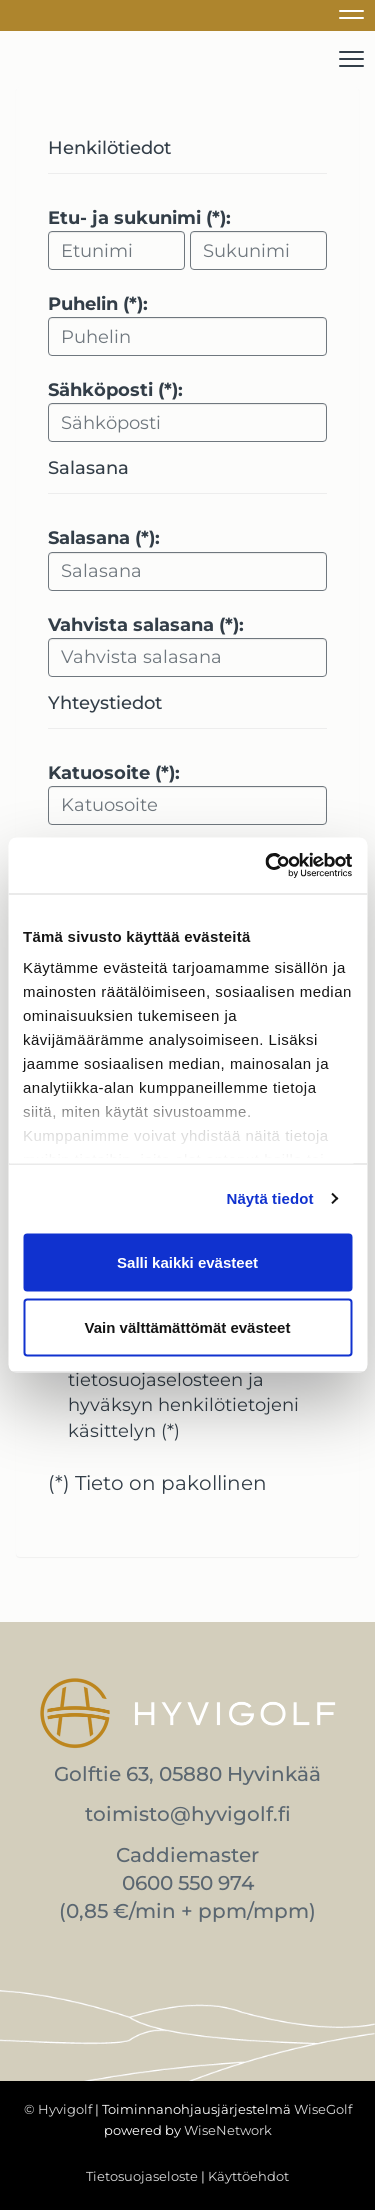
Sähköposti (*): (115, 390)
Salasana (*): (104, 538)
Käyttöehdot (248, 2176)
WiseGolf (323, 2109)
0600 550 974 (188, 1883)
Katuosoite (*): (114, 773)
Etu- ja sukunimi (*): (139, 218)
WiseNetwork (228, 2130)
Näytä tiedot (270, 1198)
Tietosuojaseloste (142, 2176)
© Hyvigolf (58, 2109)
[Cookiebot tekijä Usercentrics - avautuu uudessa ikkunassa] (267, 866)
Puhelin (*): (98, 304)
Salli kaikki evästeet (187, 1261)
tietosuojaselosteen (155, 1380)
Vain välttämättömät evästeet (188, 1327)
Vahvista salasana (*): (146, 625)
